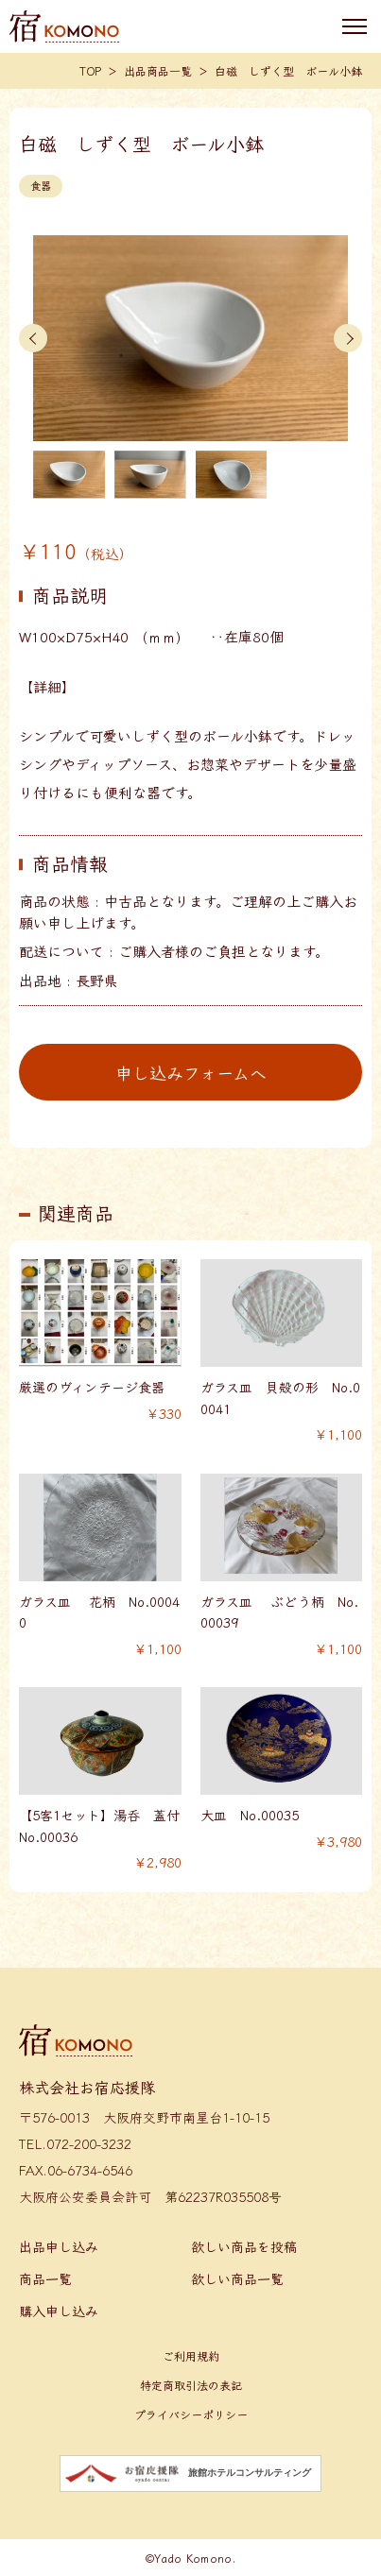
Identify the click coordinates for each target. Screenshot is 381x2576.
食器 (40, 185)
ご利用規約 (191, 2355)
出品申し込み (58, 2246)
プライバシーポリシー (191, 2414)
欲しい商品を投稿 (244, 2246)
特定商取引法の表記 (191, 2385)
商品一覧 (45, 2278)
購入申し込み (58, 2310)
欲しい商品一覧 (237, 2278)
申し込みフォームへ (191, 1072)
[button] (33, 338)
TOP (90, 70)
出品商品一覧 (158, 70)
